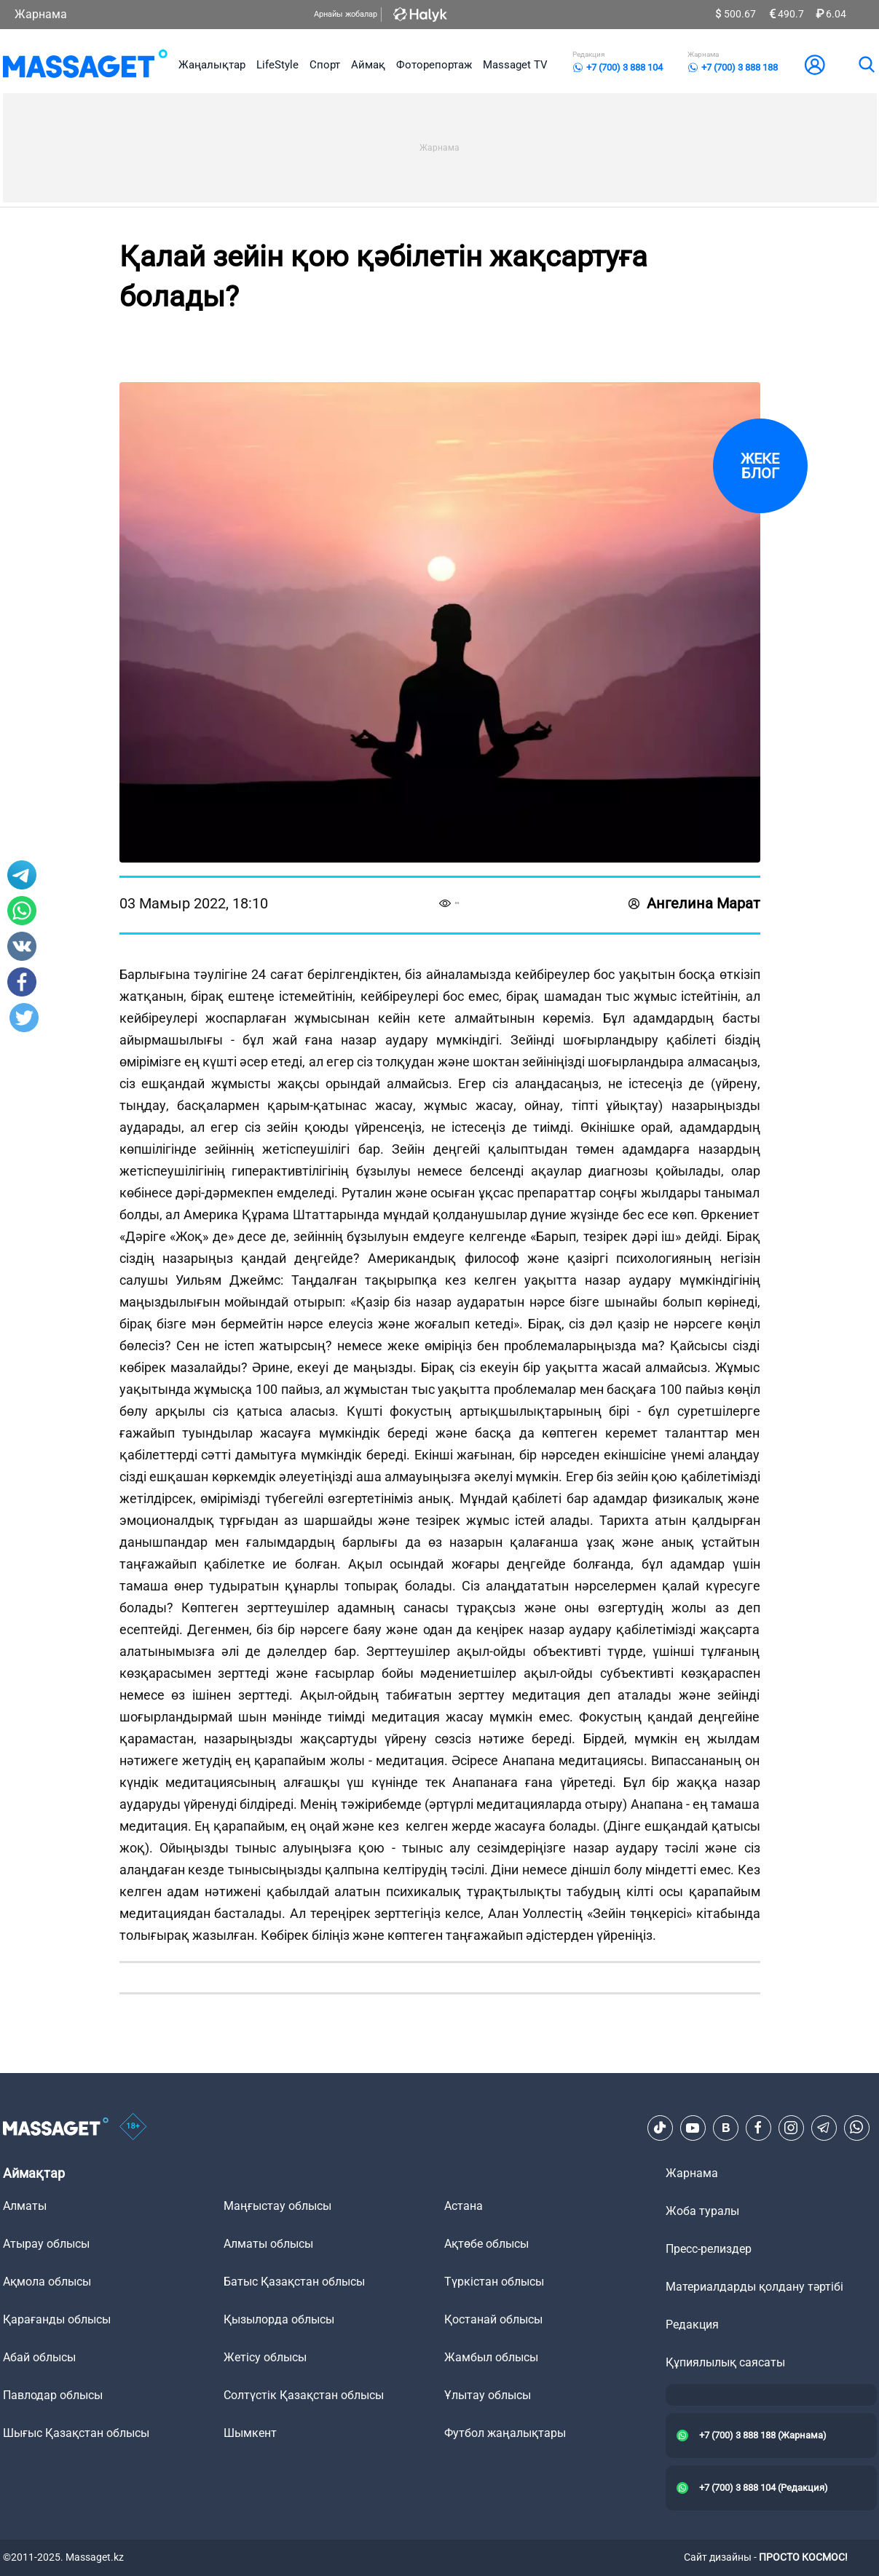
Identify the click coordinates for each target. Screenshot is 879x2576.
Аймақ (368, 64)
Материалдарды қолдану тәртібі (754, 2287)
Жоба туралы (702, 2211)
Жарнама (41, 14)
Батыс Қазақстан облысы (294, 2281)
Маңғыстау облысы (277, 2206)
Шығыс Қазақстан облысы (76, 2433)
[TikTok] (660, 2127)
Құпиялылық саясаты (725, 2362)
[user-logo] (815, 64)
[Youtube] (692, 2127)
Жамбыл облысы (491, 2357)
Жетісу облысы (265, 2357)
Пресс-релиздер (709, 2249)
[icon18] (133, 2127)
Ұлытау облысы (487, 2395)
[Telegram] (823, 2127)
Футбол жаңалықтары (505, 2433)
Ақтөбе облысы (486, 2244)
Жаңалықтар (211, 64)
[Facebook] (758, 2127)
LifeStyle (277, 64)
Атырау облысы (46, 2244)
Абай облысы (39, 2357)
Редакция (692, 2324)
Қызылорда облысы (279, 2319)
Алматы (25, 2206)
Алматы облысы (268, 2244)
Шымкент (250, 2433)
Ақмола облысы (47, 2281)
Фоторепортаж (434, 64)
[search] (866, 64)
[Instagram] (791, 2127)
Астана (463, 2206)
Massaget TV (515, 64)
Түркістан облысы (494, 2281)
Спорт (325, 64)
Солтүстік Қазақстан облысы (304, 2395)
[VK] (725, 2127)
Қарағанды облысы (57, 2319)
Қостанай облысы (493, 2319)
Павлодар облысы (53, 2395)
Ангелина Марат (694, 903)
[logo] (85, 64)
